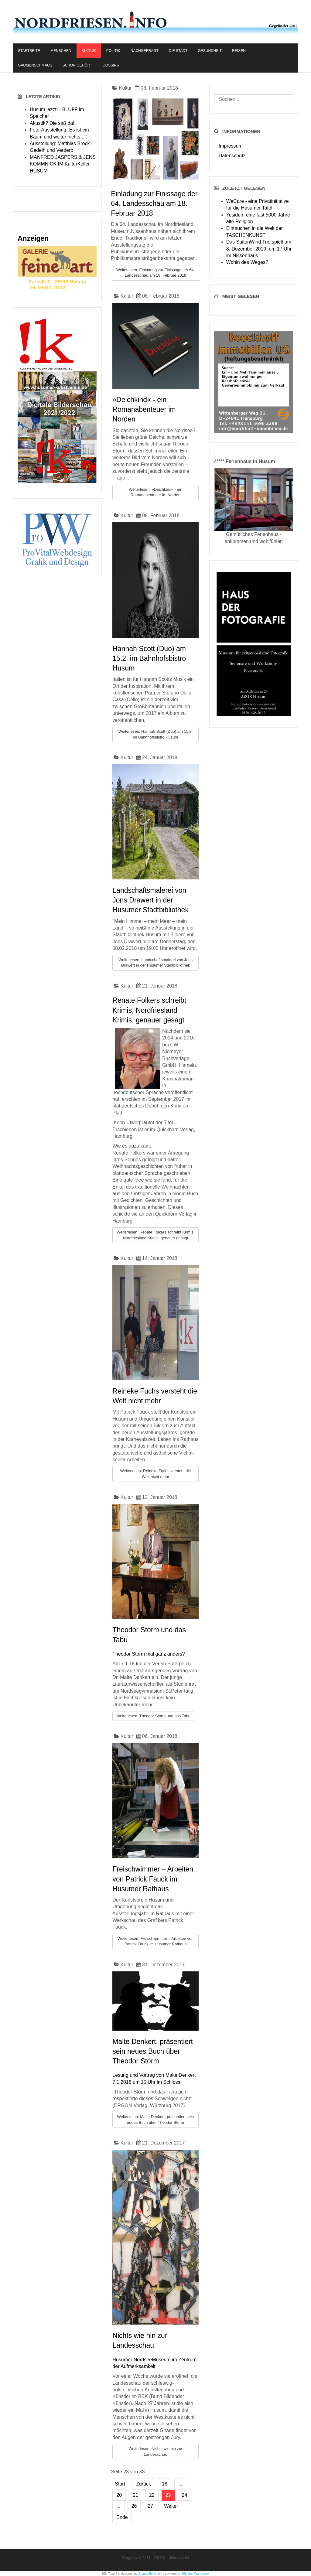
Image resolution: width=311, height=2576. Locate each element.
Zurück (143, 2483)
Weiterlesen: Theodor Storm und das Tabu (153, 1716)
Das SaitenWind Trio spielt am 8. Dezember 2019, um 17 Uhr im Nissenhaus (259, 248)
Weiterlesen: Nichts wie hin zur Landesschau (155, 2451)
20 (119, 2495)
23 (168, 2495)
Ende (122, 2517)
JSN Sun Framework (196, 2573)
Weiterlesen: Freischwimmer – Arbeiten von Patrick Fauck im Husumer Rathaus (155, 1941)
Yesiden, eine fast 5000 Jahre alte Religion (258, 218)
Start (120, 2483)
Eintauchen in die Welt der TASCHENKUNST (254, 231)
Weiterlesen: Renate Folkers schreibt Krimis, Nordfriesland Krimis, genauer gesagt (155, 1235)
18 (164, 2483)
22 (152, 2495)
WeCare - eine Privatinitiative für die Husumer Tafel (257, 204)
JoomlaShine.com (150, 2573)
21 (135, 2495)
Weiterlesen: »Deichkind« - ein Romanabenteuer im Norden (155, 492)
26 (134, 2506)
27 (150, 2506)
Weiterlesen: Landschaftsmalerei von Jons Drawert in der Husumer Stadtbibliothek (155, 962)
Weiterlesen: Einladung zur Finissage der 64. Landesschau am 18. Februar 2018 (155, 273)
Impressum (231, 145)
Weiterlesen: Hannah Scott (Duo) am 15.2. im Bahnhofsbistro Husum (155, 734)
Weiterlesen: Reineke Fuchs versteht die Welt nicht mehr (155, 1474)
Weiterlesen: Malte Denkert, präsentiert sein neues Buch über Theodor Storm (155, 2119)
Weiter (171, 2506)
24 (184, 2495)
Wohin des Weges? (247, 262)
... (180, 2483)
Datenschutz (232, 155)
